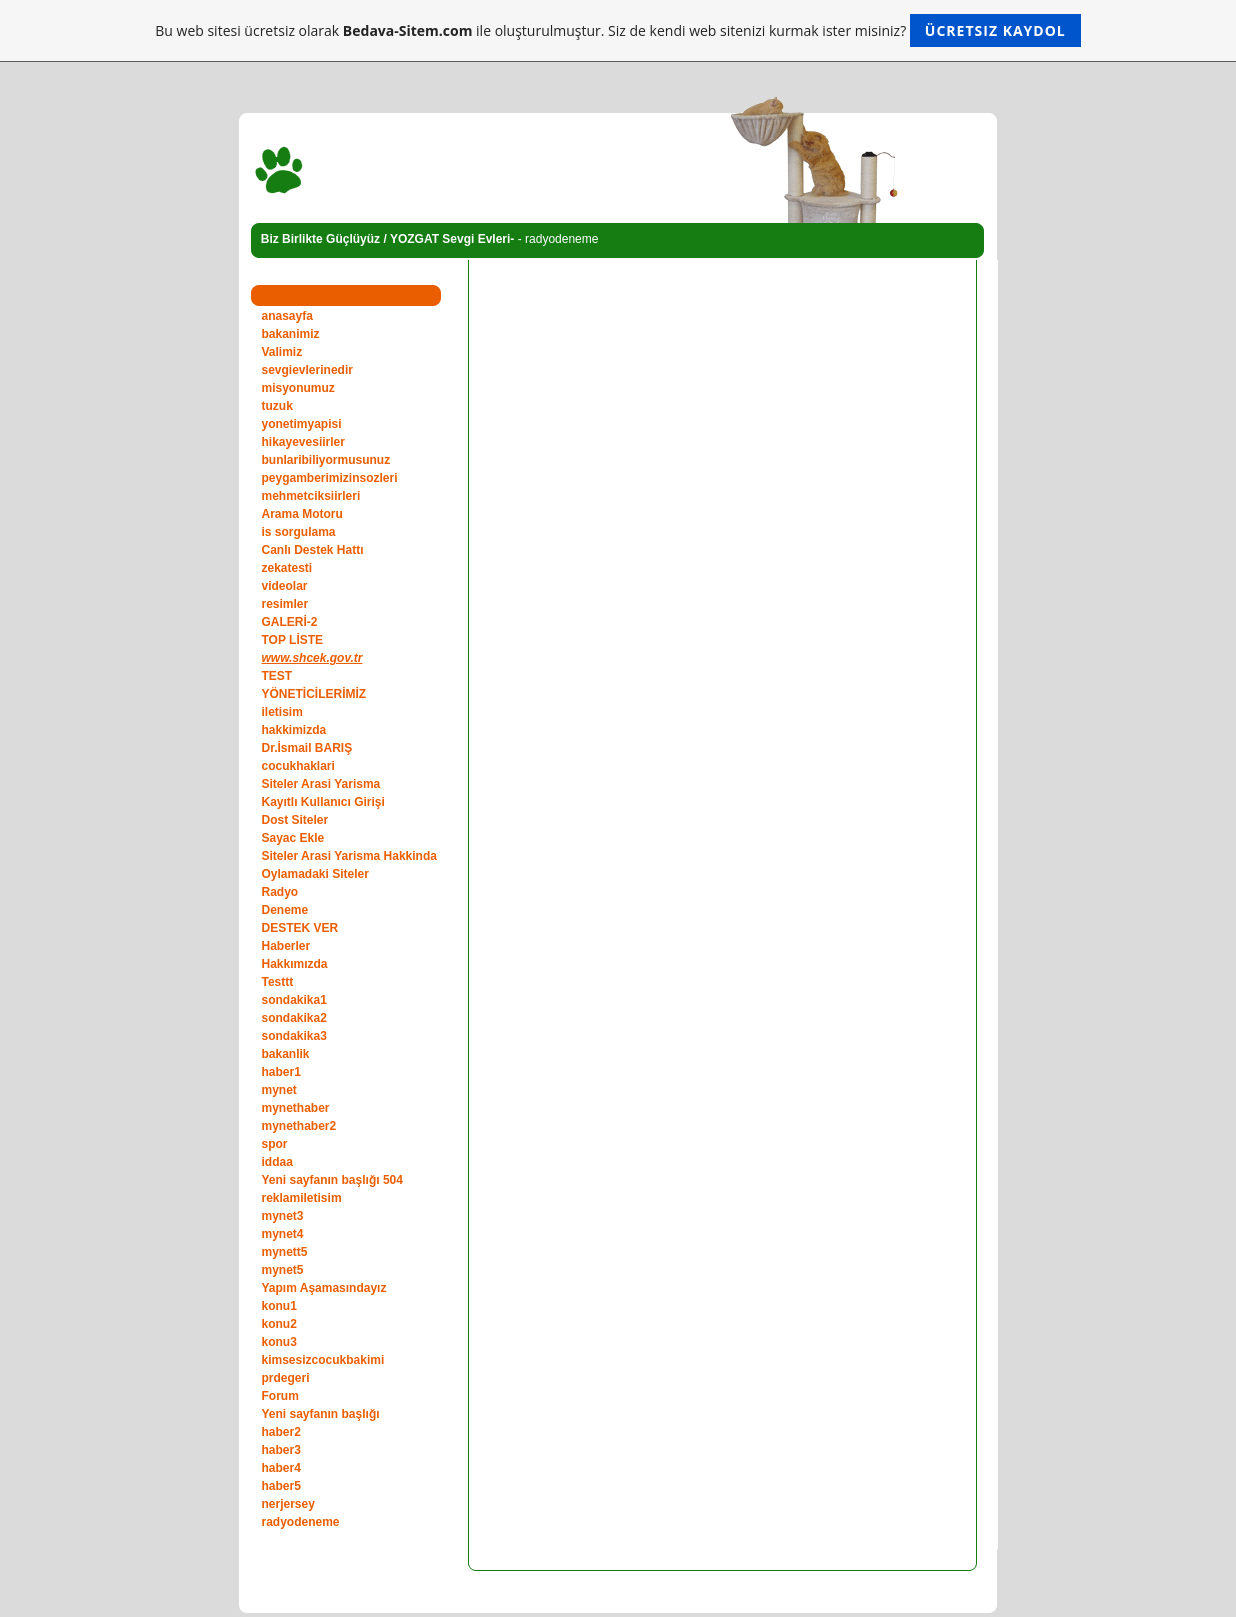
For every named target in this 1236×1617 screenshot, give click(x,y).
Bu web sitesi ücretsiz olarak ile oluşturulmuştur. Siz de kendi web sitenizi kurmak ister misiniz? (617, 30)
